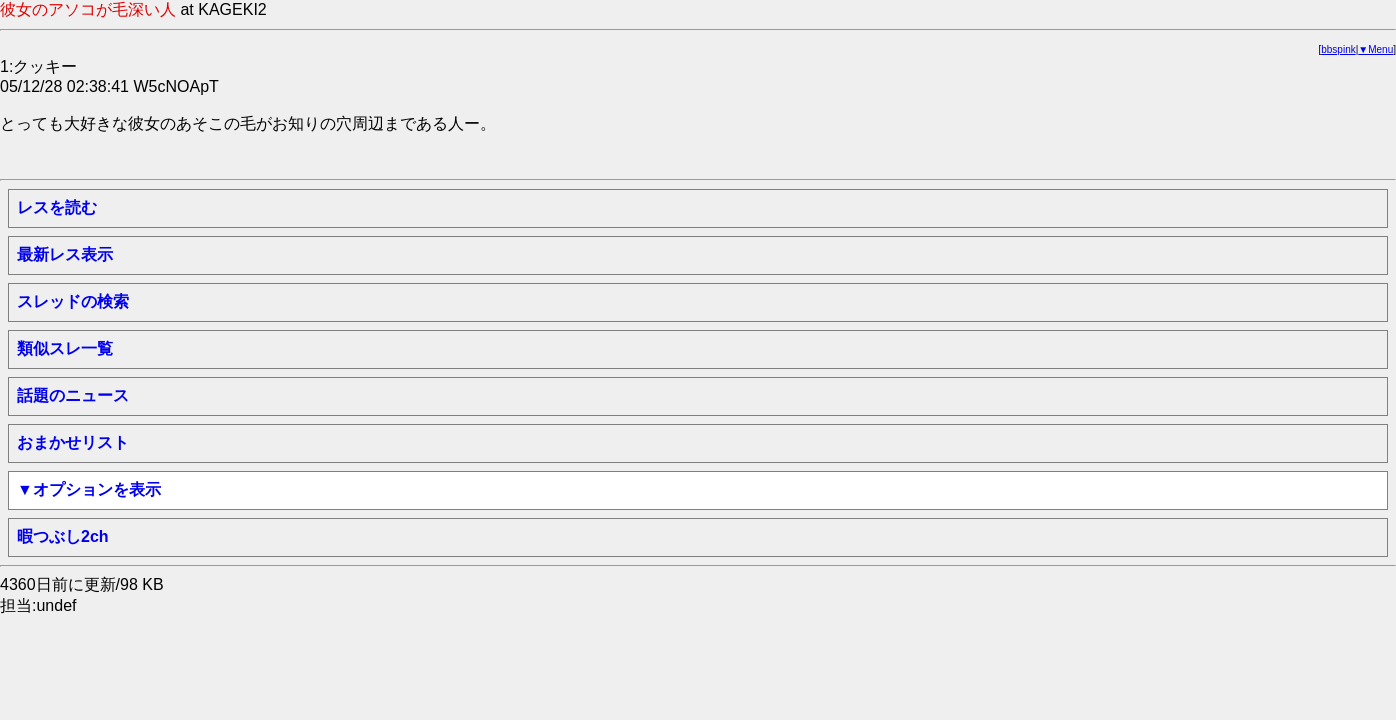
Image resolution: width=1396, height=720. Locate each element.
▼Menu (1375, 49)
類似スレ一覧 (65, 348)
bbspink (1338, 49)
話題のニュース (73, 395)
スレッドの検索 (73, 301)
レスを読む (57, 207)
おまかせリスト (73, 442)
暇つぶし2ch (63, 536)
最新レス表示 (65, 254)
